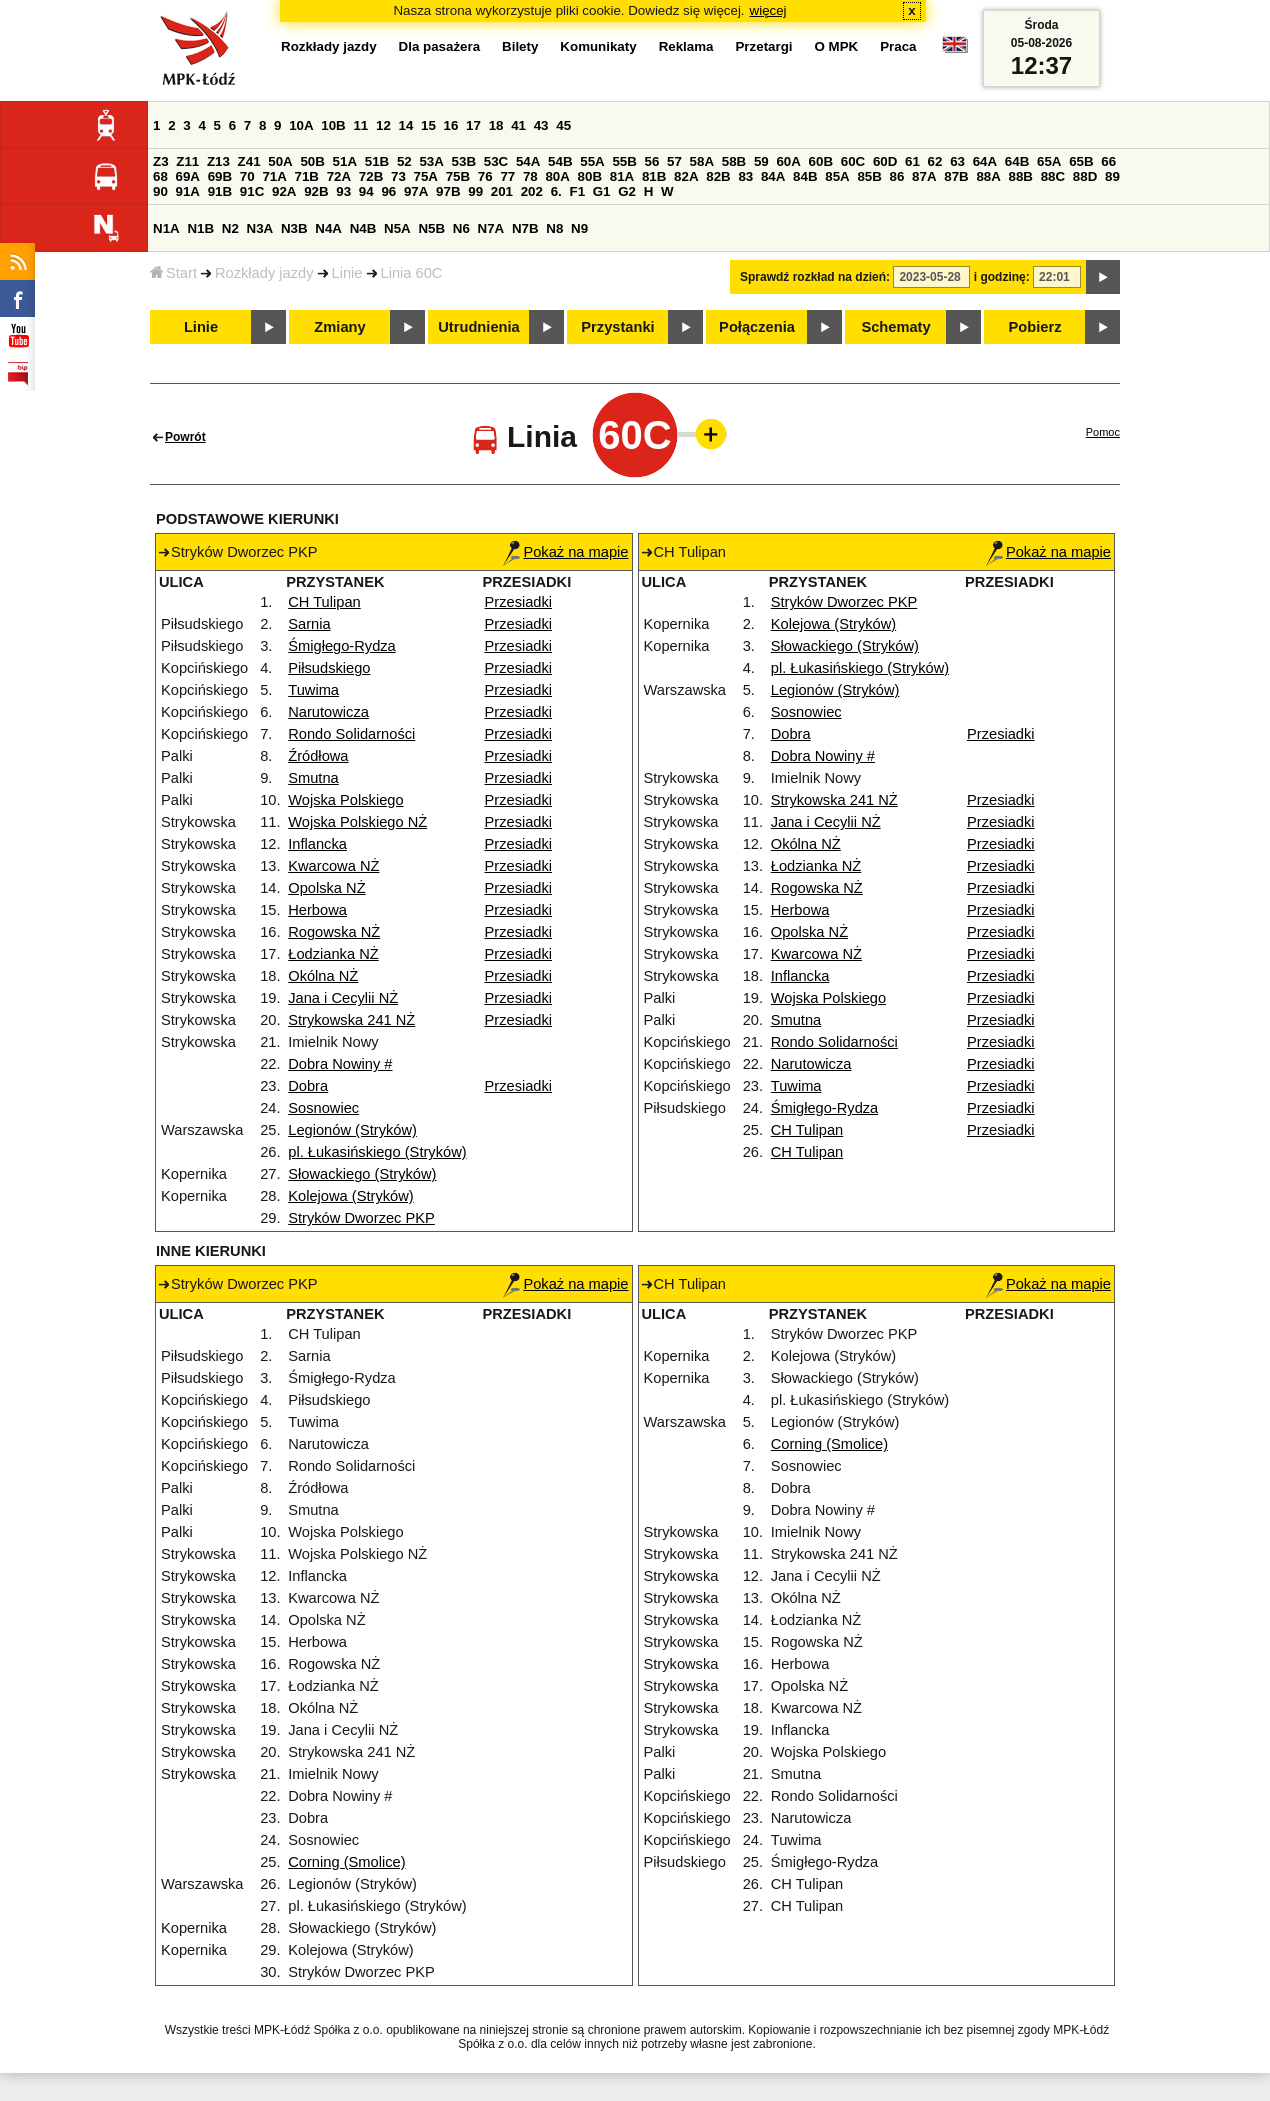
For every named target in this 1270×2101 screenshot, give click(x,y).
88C (1053, 176)
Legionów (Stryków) (352, 1130)
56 (652, 161)
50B (312, 161)
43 (541, 125)
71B (307, 176)
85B (869, 176)
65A (1049, 161)
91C (252, 191)
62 (935, 161)
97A (416, 191)
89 (1112, 176)
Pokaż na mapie (565, 552)
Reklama (686, 46)
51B (377, 161)
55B (624, 161)
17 (473, 125)
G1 (602, 191)
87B (956, 176)
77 (507, 176)
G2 (627, 191)
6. (556, 191)
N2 (230, 228)
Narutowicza (328, 712)
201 (502, 191)
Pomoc (1103, 432)
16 (451, 125)
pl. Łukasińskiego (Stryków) (377, 1152)
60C (853, 161)
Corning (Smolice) (346, 1862)
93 (343, 191)
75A (426, 176)
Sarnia (309, 624)
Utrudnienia (478, 327)
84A (773, 176)
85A (837, 176)
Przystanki (617, 327)
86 (897, 176)
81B (654, 176)
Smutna (313, 778)
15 (428, 125)
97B (448, 191)
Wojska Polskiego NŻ (357, 822)
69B (220, 176)
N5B (431, 228)
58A (702, 161)
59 (761, 161)
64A (985, 161)
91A (188, 191)
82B (718, 176)
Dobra (308, 1086)
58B (734, 161)
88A (988, 176)
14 (406, 125)
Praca (898, 46)
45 (563, 125)
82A (686, 176)
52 (404, 161)
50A (280, 161)
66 (1108, 161)
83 (745, 176)
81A (622, 176)
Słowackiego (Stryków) (362, 1174)
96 (388, 191)
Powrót (185, 437)
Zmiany (339, 327)
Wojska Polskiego (345, 800)
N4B (363, 228)
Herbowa (317, 910)
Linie (347, 273)
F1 (577, 191)
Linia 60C (412, 273)
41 (518, 125)
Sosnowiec (323, 1108)
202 (532, 191)
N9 (579, 228)
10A (301, 125)
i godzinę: (1002, 277)
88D (1085, 176)
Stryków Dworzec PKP (361, 1218)
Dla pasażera (440, 46)
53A (431, 161)
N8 (554, 228)
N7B (525, 228)
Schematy (895, 327)
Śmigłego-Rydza (342, 646)
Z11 (187, 161)
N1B (200, 228)
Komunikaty (598, 46)
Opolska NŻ (326, 888)
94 (366, 191)
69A (188, 176)
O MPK (837, 46)
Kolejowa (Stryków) (350, 1196)
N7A (491, 228)
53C (496, 161)
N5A (397, 228)
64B (1017, 161)
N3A (260, 228)
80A (557, 176)
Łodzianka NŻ (333, 954)
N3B (294, 228)
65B (1081, 161)
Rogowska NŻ (334, 932)
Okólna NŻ (323, 976)
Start (173, 273)
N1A (166, 228)
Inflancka (317, 844)
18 (496, 125)
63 (957, 161)
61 (912, 161)
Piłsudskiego (329, 668)
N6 (461, 228)
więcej (768, 10)
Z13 (218, 161)
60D (885, 161)
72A (339, 176)
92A (284, 191)
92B (316, 191)
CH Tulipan (324, 602)
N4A (328, 228)
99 (475, 191)
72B (371, 176)
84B (805, 176)
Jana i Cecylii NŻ (343, 998)
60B (821, 161)
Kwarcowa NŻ (333, 866)
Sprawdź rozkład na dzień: (815, 277)
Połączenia (757, 327)
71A (274, 176)
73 (398, 176)
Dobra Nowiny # (340, 1064)
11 (360, 125)
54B (560, 161)
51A (345, 161)
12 (383, 125)
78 (530, 176)
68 (160, 176)
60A (788, 161)
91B (220, 191)
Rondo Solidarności (351, 734)
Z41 (249, 161)
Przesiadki (519, 602)
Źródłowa (318, 756)
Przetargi (763, 46)
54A (528, 161)
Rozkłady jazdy (264, 273)
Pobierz (1035, 327)
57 (674, 161)
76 (485, 176)
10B (333, 125)
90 (160, 191)
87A (924, 176)
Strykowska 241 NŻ (351, 1020)
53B (464, 161)
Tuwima (313, 690)
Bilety (520, 46)
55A (592, 161)
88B (1021, 176)
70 (247, 176)
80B (590, 176)
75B (458, 176)
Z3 (161, 161)
